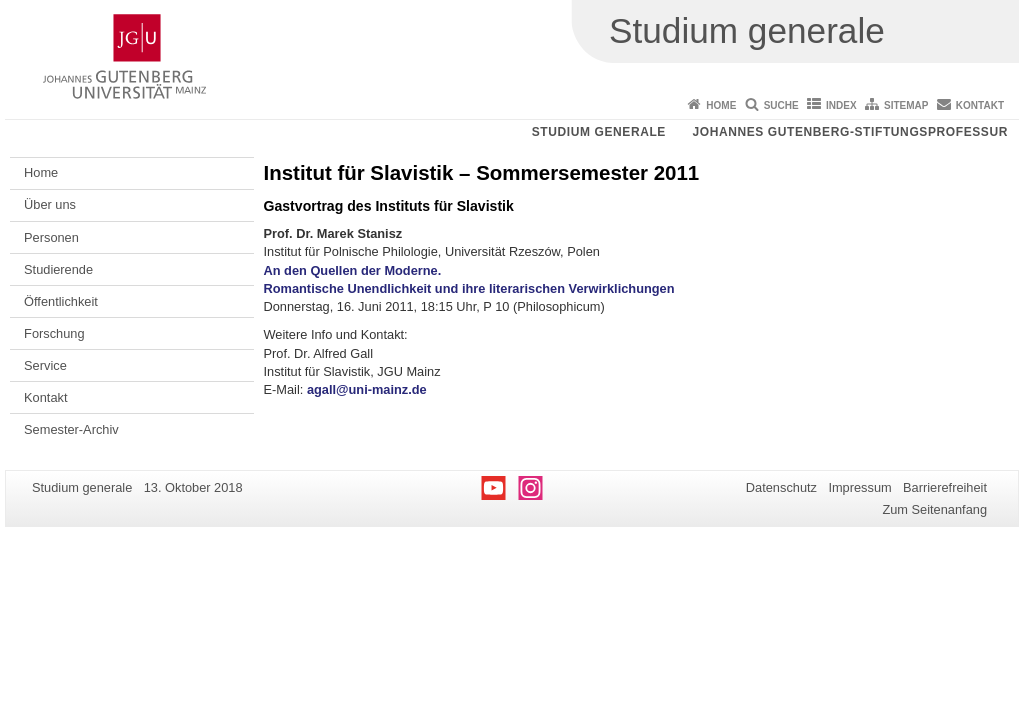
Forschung (54, 333)
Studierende (58, 269)
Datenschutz (781, 487)
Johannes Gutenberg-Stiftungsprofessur (850, 132)
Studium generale (599, 132)
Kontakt (980, 105)
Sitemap (906, 105)
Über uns (50, 204)
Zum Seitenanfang (934, 509)
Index (841, 105)
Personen (51, 237)
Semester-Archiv (71, 429)
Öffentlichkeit (61, 301)
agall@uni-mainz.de (367, 389)
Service (45, 365)
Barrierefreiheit (945, 487)
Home (721, 105)
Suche (781, 105)
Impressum (859, 487)
